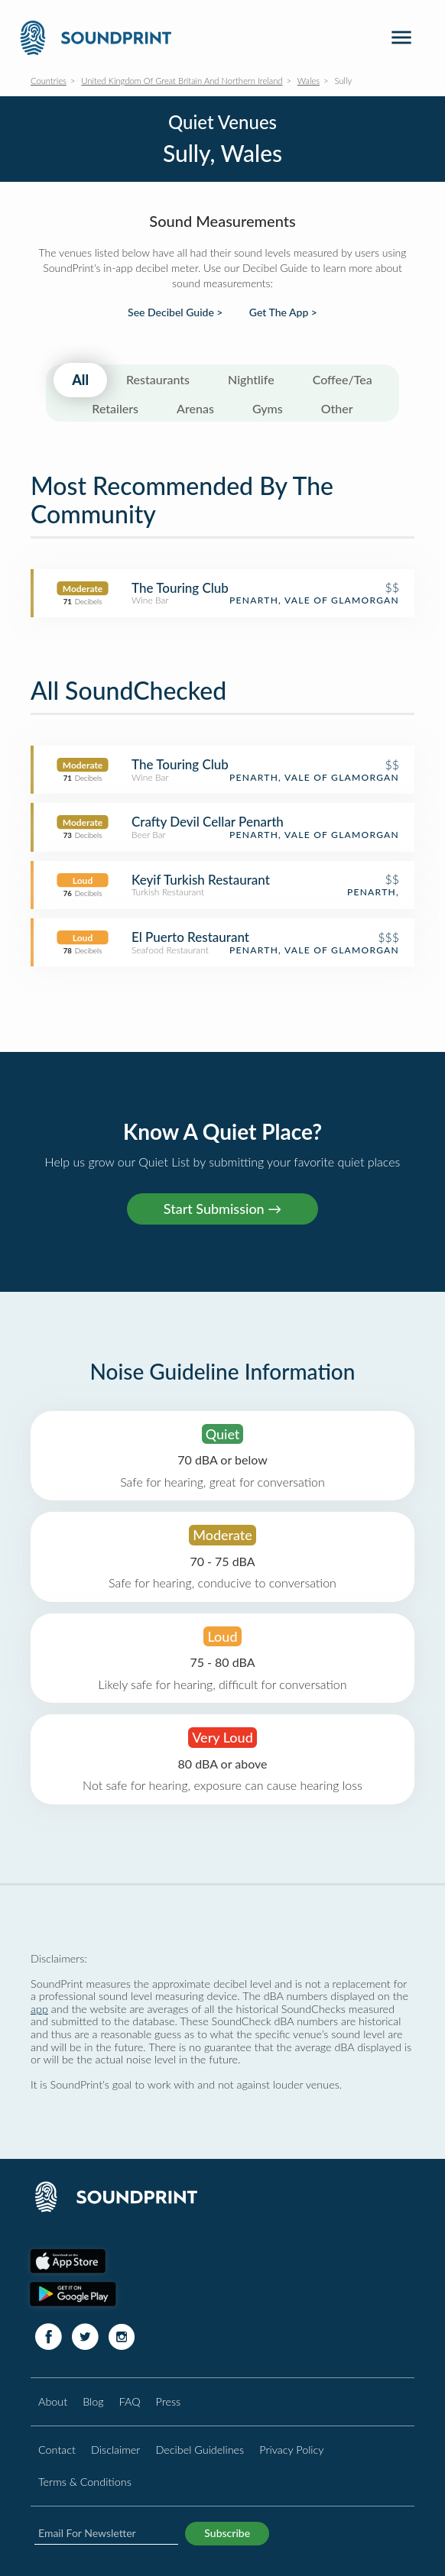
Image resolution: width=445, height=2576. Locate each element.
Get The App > (283, 312)
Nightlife (251, 379)
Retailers (115, 408)
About (52, 2401)
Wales (308, 81)
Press (168, 2401)
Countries (49, 81)
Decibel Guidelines (199, 2449)
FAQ (130, 2401)
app (39, 2008)
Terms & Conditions (85, 2481)
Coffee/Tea (342, 379)
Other (337, 408)
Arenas (195, 408)
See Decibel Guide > (175, 312)
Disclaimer (115, 2449)
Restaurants (158, 379)
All (80, 379)
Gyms (267, 408)
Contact (57, 2449)
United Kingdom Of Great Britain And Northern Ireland (181, 81)
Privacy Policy (291, 2449)
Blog (93, 2401)
